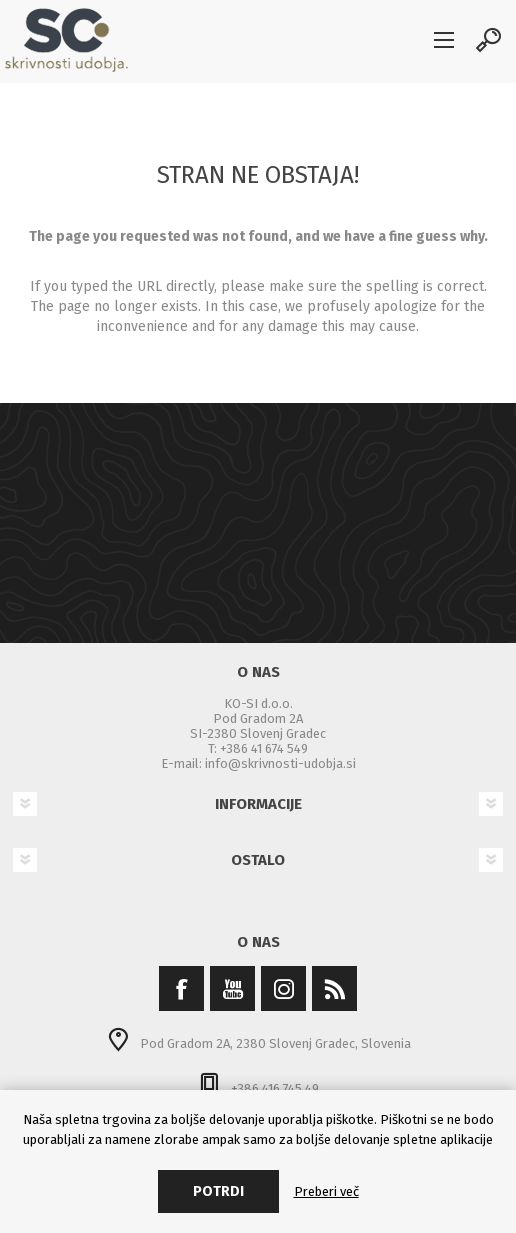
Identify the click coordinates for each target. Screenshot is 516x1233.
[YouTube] (232, 988)
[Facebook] (181, 988)
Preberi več (326, 1191)
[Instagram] (283, 988)
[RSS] (334, 988)
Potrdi (218, 1191)
